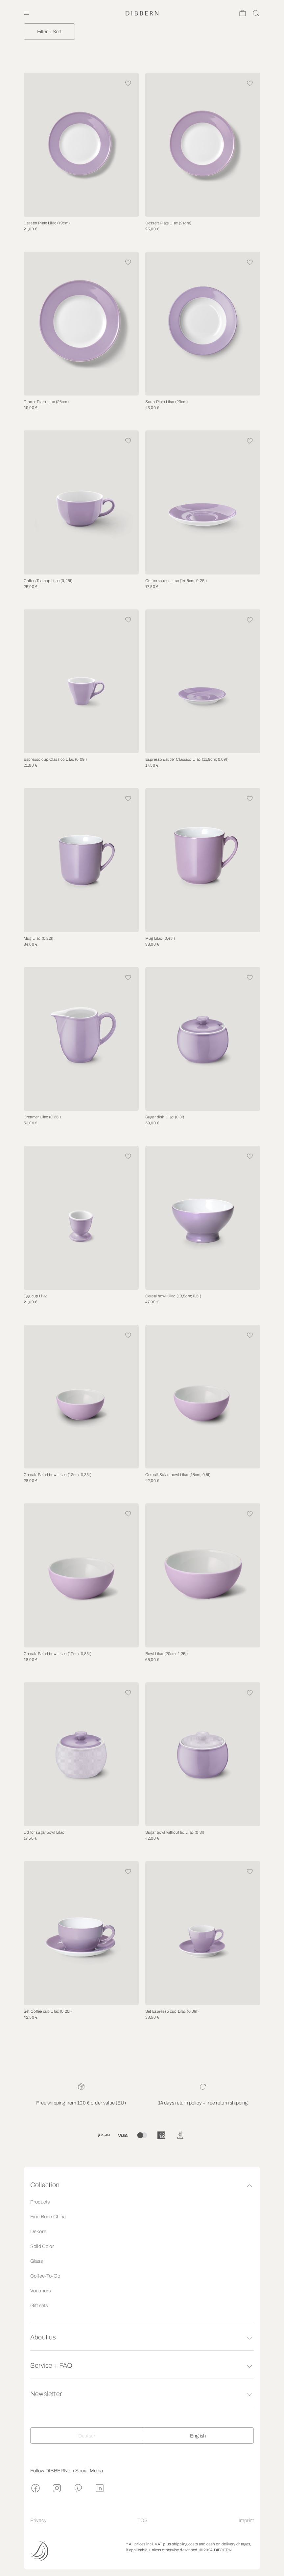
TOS (142, 2520)
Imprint (246, 2520)
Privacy (38, 2520)
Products (40, 2202)
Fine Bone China (48, 2216)
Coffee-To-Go (45, 2276)
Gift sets (39, 2305)
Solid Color (42, 2246)
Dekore (38, 2231)
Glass (36, 2261)
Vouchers (40, 2290)
